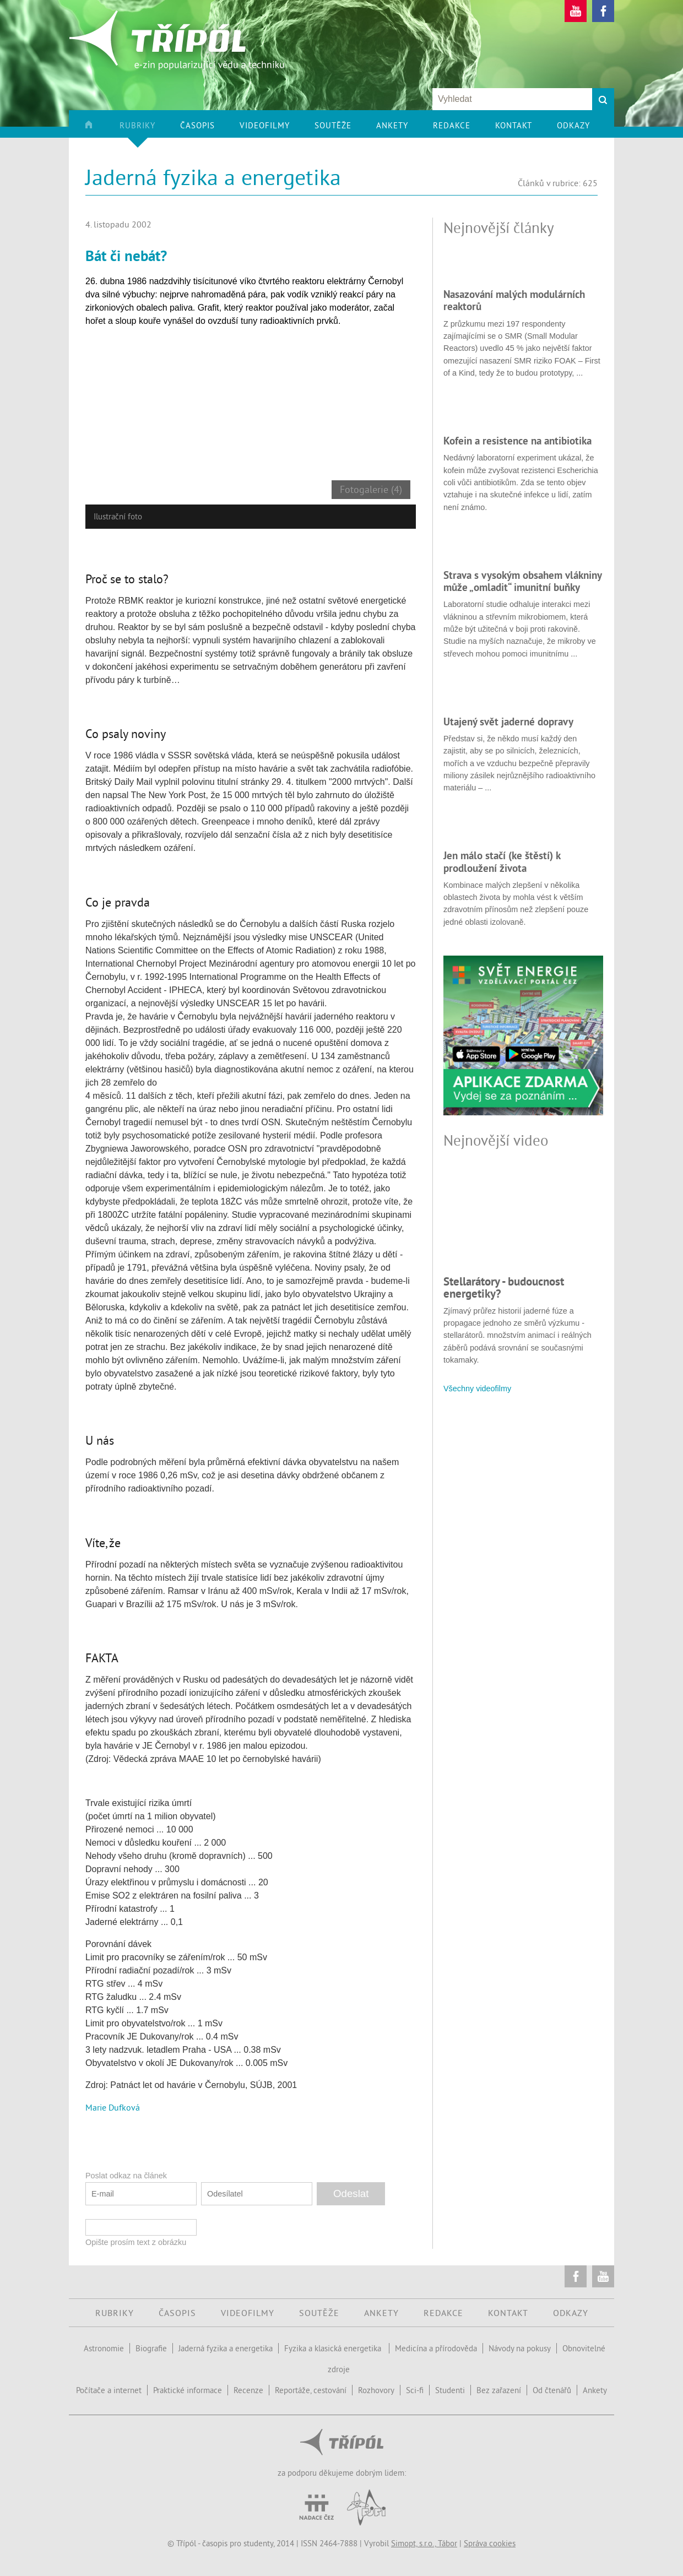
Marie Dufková (112, 2107)
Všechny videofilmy (477, 1388)
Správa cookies (490, 2543)
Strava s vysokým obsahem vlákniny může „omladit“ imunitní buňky (522, 581)
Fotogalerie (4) (371, 490)
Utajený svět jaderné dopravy (508, 721)
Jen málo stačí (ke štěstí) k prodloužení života (501, 861)
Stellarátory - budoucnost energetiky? (503, 1287)
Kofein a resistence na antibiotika (517, 440)
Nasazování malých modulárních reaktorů (514, 300)
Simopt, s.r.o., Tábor (424, 2543)
